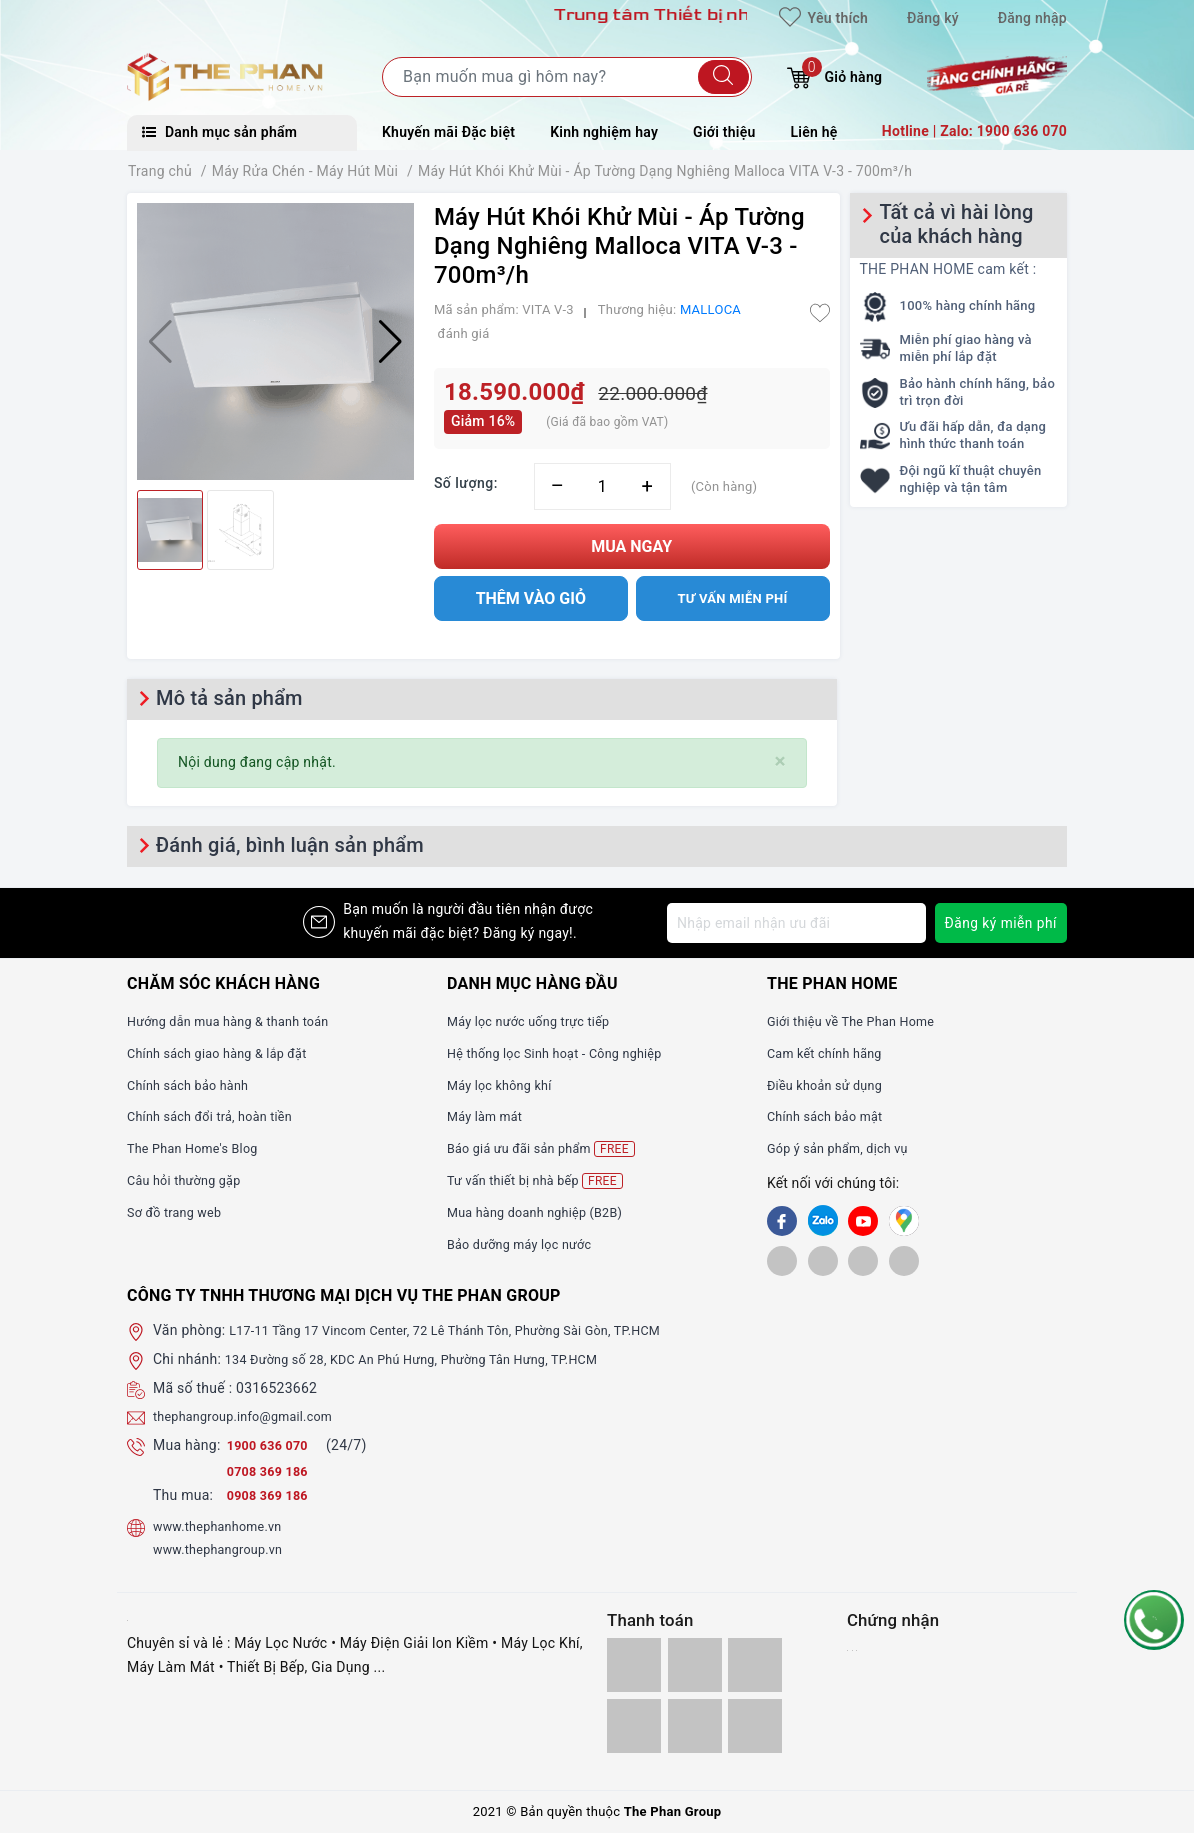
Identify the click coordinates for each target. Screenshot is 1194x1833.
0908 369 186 (272, 1495)
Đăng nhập (1032, 18)
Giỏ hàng (834, 74)
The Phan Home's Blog (199, 1148)
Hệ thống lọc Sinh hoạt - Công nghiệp (566, 1053)
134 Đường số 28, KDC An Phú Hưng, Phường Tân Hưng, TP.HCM (432, 1359)
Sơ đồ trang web (179, 1212)
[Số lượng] (602, 486)
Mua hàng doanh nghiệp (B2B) (544, 1212)
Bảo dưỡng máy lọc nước (527, 1244)
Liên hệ (814, 132)
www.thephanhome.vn (224, 1526)
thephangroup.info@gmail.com (253, 1416)
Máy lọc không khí (505, 1085)
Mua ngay (631, 546)
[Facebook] (782, 1221)
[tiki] (823, 1260)
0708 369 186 (272, 1471)
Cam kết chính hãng (831, 1053)
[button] (390, 342)
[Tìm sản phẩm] (567, 77)
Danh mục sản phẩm (219, 132)
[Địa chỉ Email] (795, 923)
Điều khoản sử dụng (831, 1085)
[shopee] (782, 1260)
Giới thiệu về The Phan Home (860, 1021)
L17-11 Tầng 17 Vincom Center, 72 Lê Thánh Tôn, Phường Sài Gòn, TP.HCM (469, 1330)
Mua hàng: (187, 1445)
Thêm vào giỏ (531, 598)
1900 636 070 (274, 1445)
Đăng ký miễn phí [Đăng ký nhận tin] (999, 923)
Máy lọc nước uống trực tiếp (537, 1021)
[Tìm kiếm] (723, 77)
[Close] (780, 761)
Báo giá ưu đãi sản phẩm (549, 1148)
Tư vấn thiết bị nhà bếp (542, 1180)
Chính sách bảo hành (194, 1085)
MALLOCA (710, 309)
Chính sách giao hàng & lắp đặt (227, 1053)
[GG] (904, 1221)
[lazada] (863, 1260)
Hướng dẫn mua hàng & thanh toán (239, 1021)
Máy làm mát (489, 1116)
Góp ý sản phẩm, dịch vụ (845, 1148)
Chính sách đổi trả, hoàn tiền (219, 1116)
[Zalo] (823, 1221)
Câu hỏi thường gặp (190, 1180)
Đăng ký (933, 18)
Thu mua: (183, 1495)
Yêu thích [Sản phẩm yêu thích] (823, 18)
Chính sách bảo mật (831, 1116)
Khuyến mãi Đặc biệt (448, 132)
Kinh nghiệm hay (604, 132)
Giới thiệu (724, 132)
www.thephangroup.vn (225, 1549)
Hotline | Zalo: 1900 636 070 (974, 131)
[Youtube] (863, 1221)
